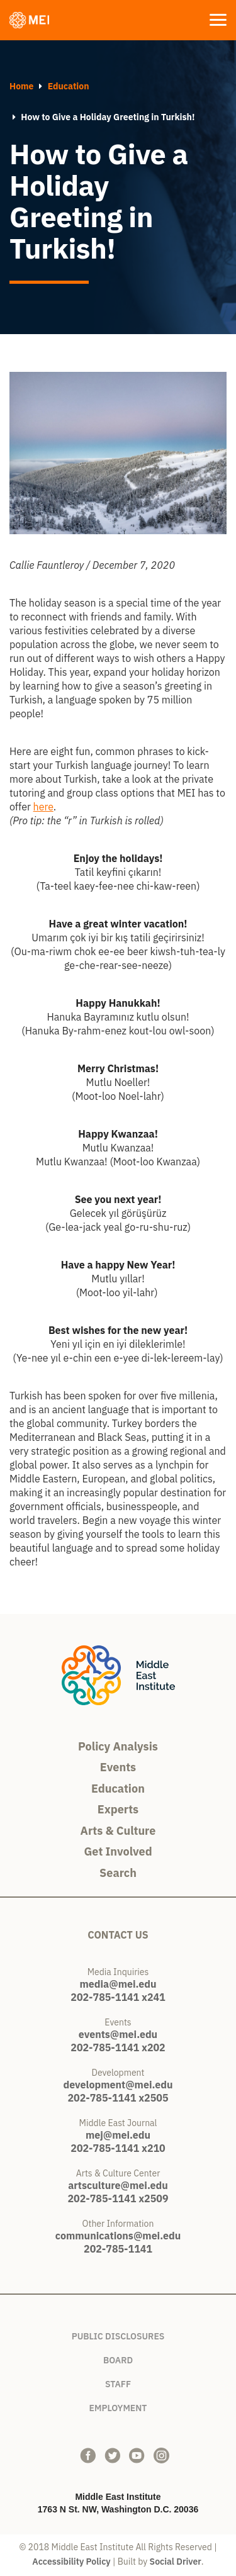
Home (21, 86)
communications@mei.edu (118, 2235)
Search (118, 1873)
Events (118, 1767)
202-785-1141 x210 (117, 2148)
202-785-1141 (118, 2249)
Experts (118, 1809)
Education (68, 86)
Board (118, 2358)
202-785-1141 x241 (117, 1997)
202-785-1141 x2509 (117, 2198)
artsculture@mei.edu (118, 2185)
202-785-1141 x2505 (117, 2098)
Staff (118, 2381)
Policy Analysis (118, 1746)
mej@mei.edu (118, 2135)
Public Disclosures (118, 2334)
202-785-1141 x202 (117, 2047)
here (43, 806)
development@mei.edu (118, 2084)
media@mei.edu (117, 1984)
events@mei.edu (118, 2034)
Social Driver (175, 2561)
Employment (118, 2405)
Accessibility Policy (71, 2561)
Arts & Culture (118, 1830)
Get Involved (118, 1851)
